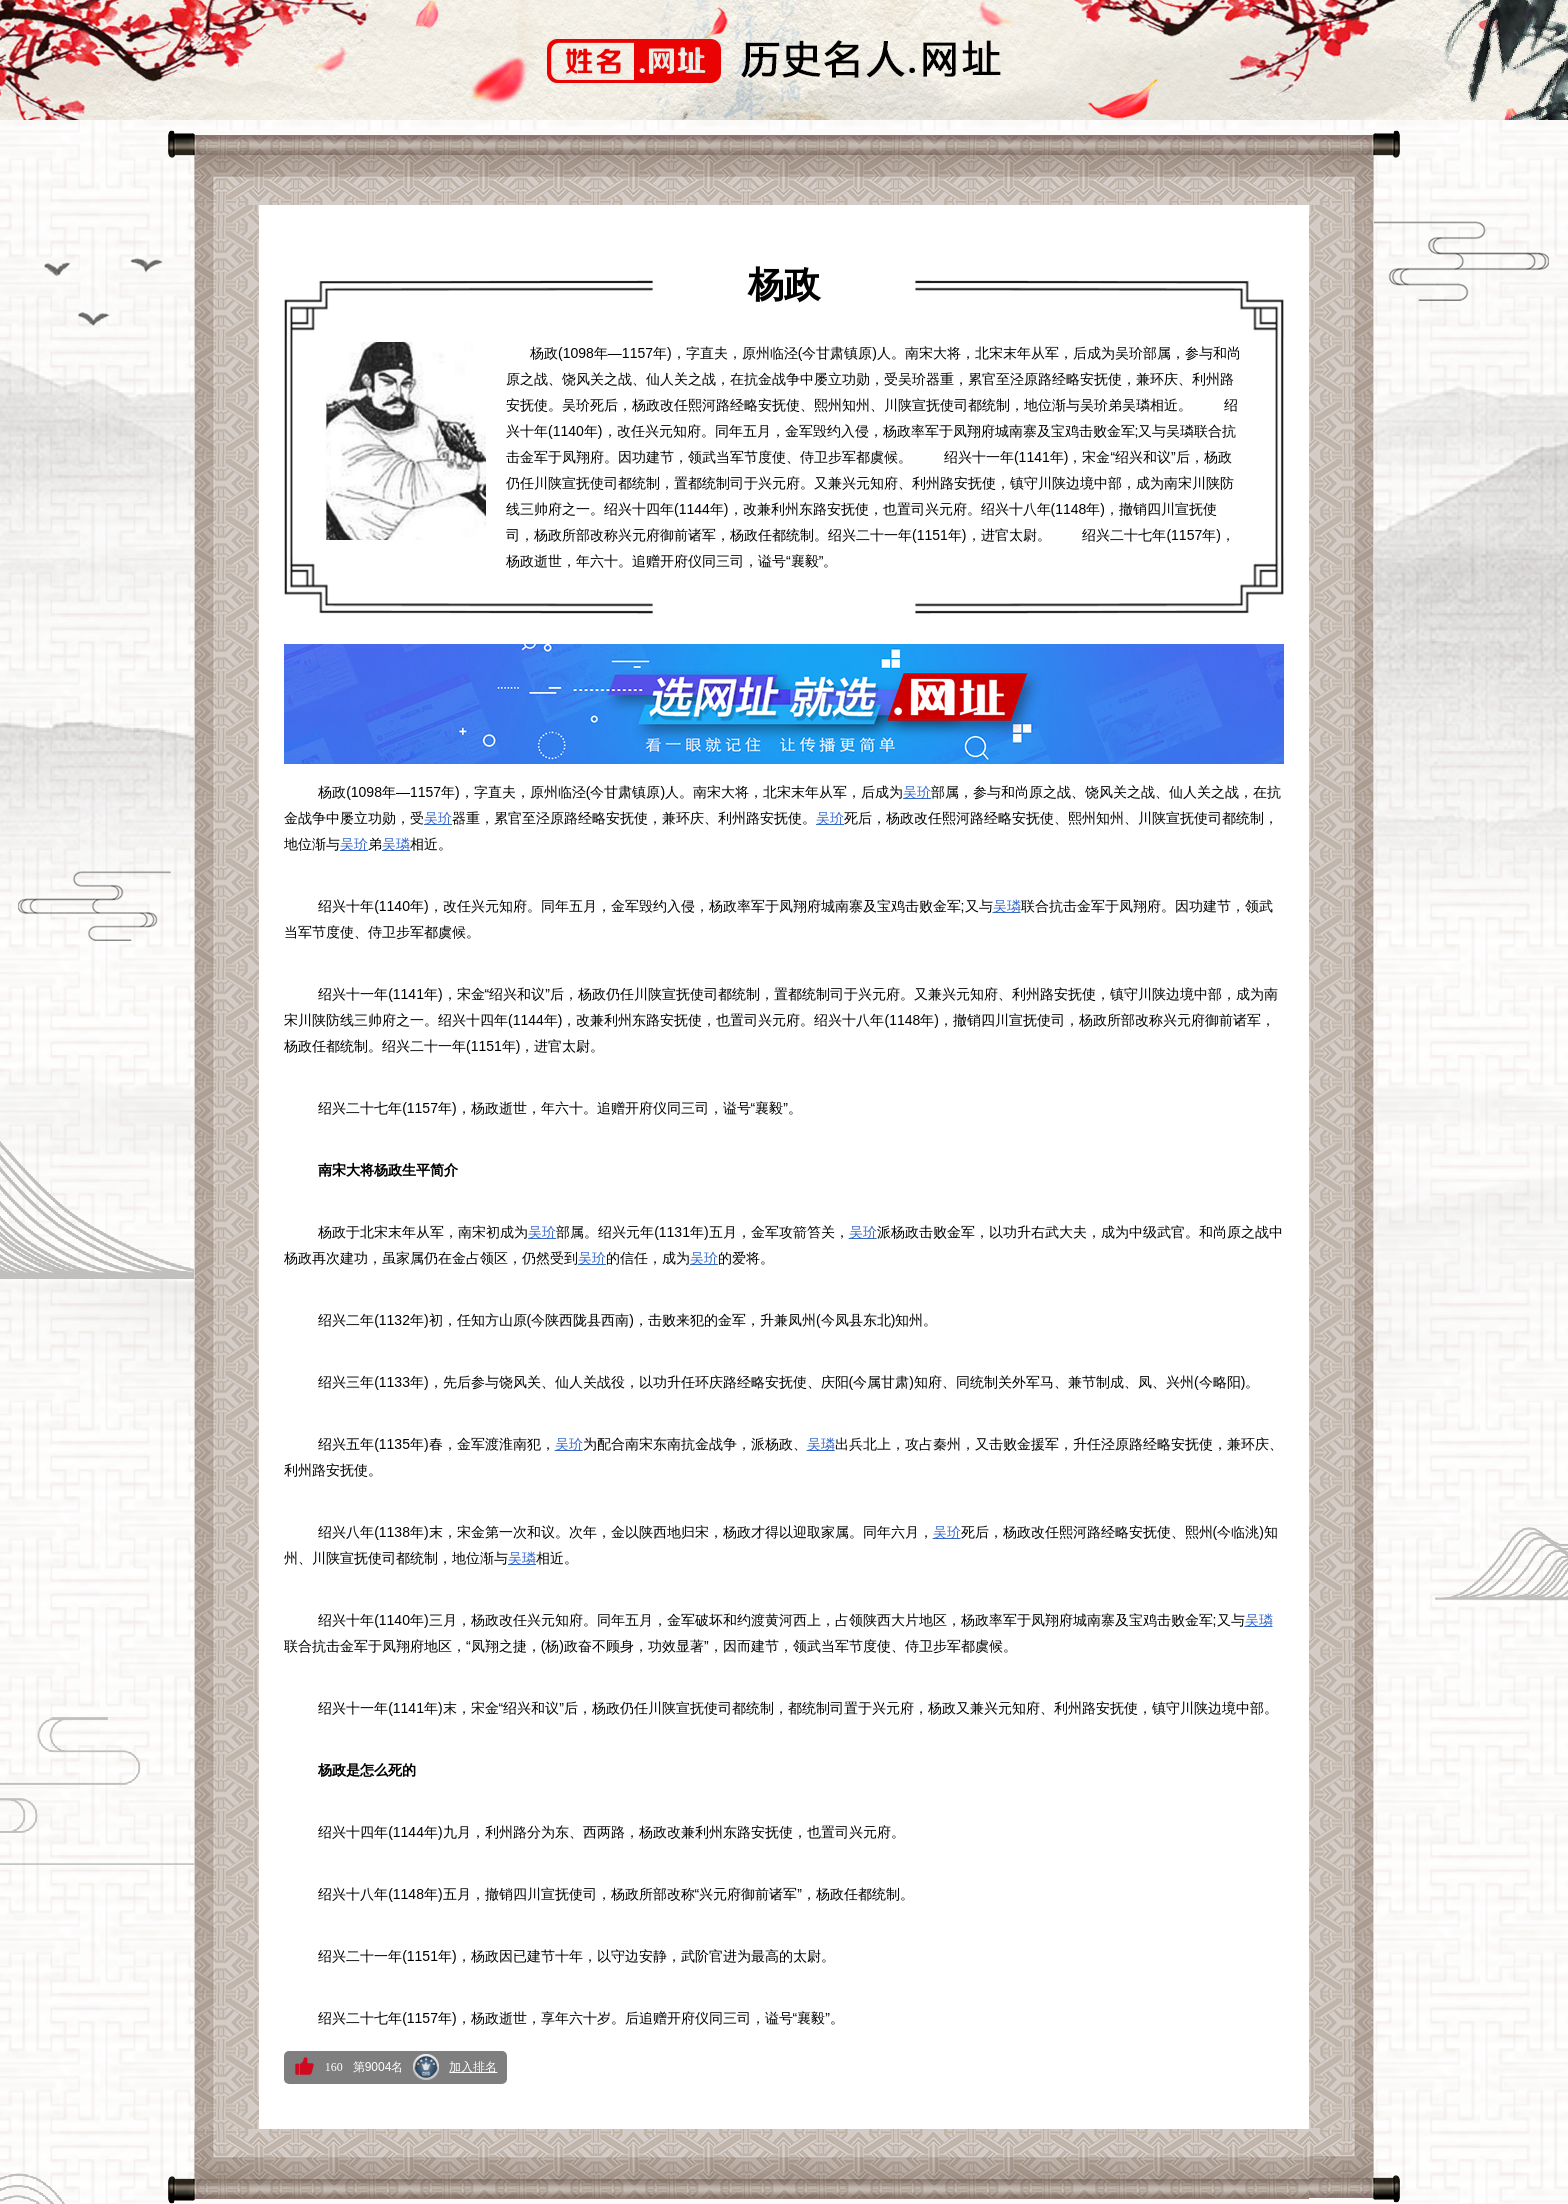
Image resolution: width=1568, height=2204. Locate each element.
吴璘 (396, 844)
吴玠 (917, 792)
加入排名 (473, 2067)
